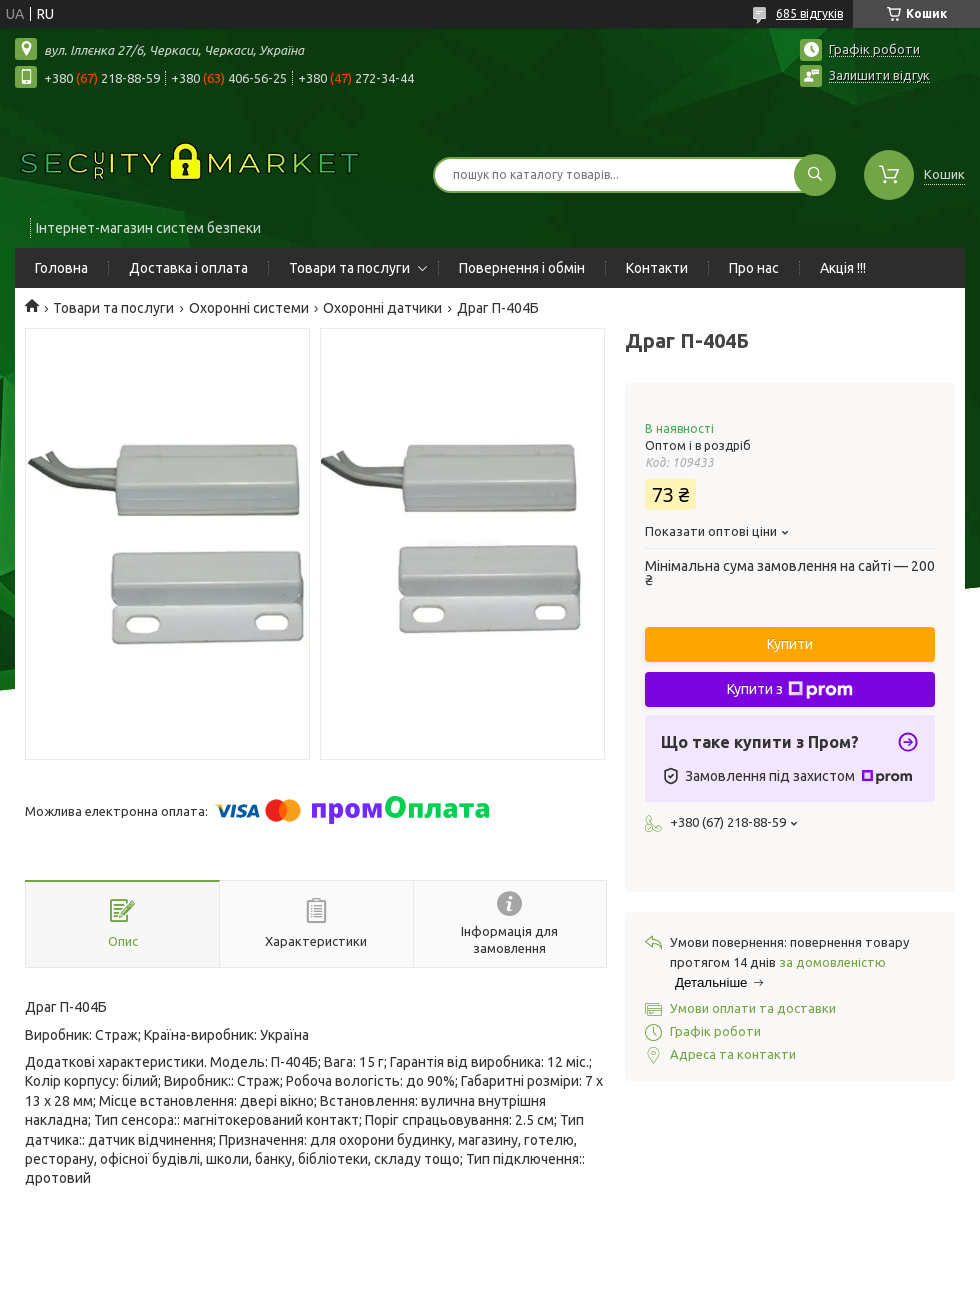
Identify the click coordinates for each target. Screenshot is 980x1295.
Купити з (790, 690)
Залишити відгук (879, 75)
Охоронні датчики (382, 308)
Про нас (754, 268)
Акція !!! (843, 268)
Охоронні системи (249, 308)
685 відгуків (809, 13)
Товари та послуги (349, 268)
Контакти (657, 268)
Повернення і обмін (522, 268)
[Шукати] (815, 175)
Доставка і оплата (188, 268)
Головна (61, 268)
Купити (790, 644)
